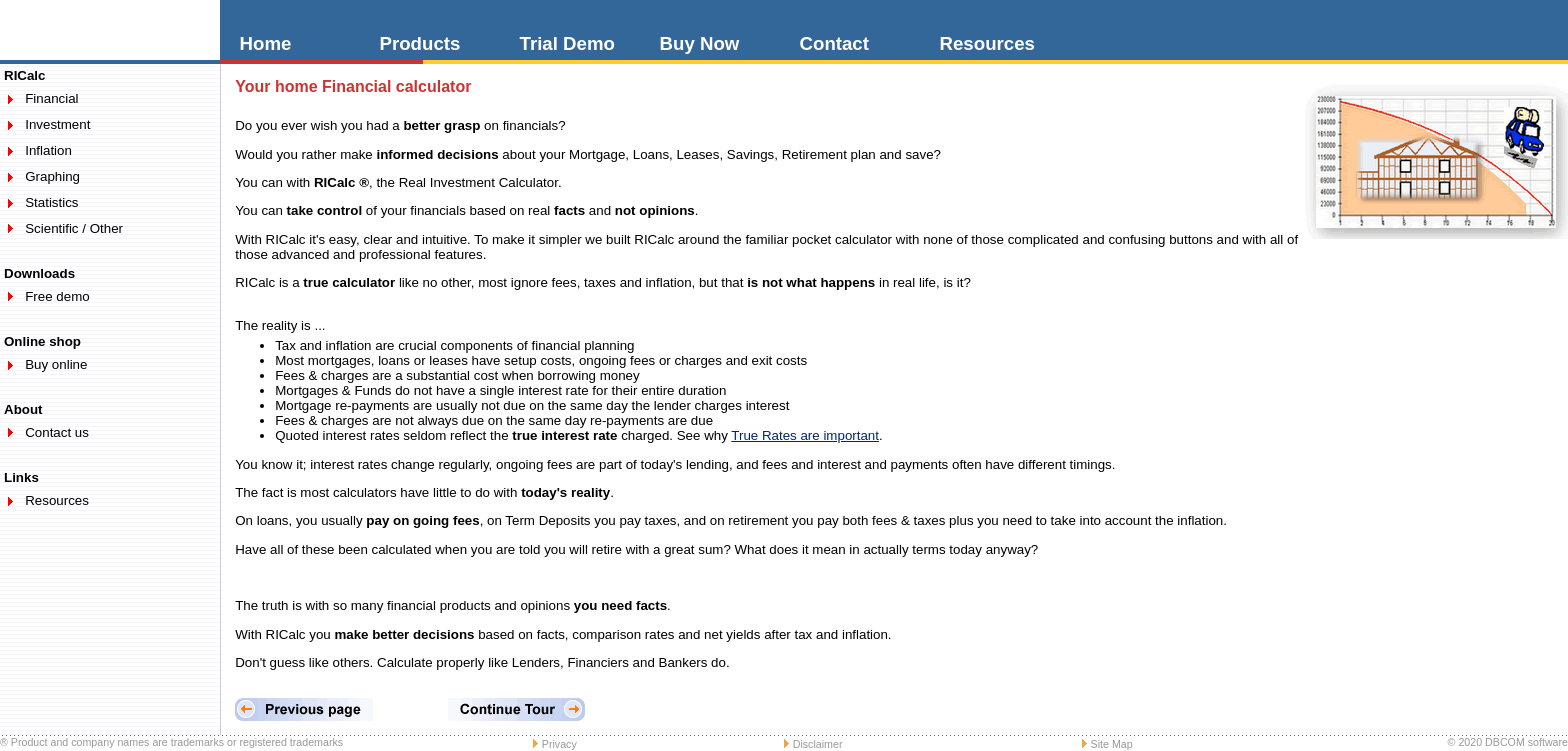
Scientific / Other (74, 228)
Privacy (559, 744)
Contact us (57, 432)
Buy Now (700, 43)
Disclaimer (818, 744)
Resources (987, 43)
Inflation (48, 150)
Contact (834, 43)
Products (420, 43)
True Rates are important (805, 435)
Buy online (56, 364)
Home (266, 43)
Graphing (52, 176)
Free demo (57, 296)
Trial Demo (567, 43)
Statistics (51, 202)
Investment (57, 124)
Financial (51, 98)
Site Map (1112, 744)
